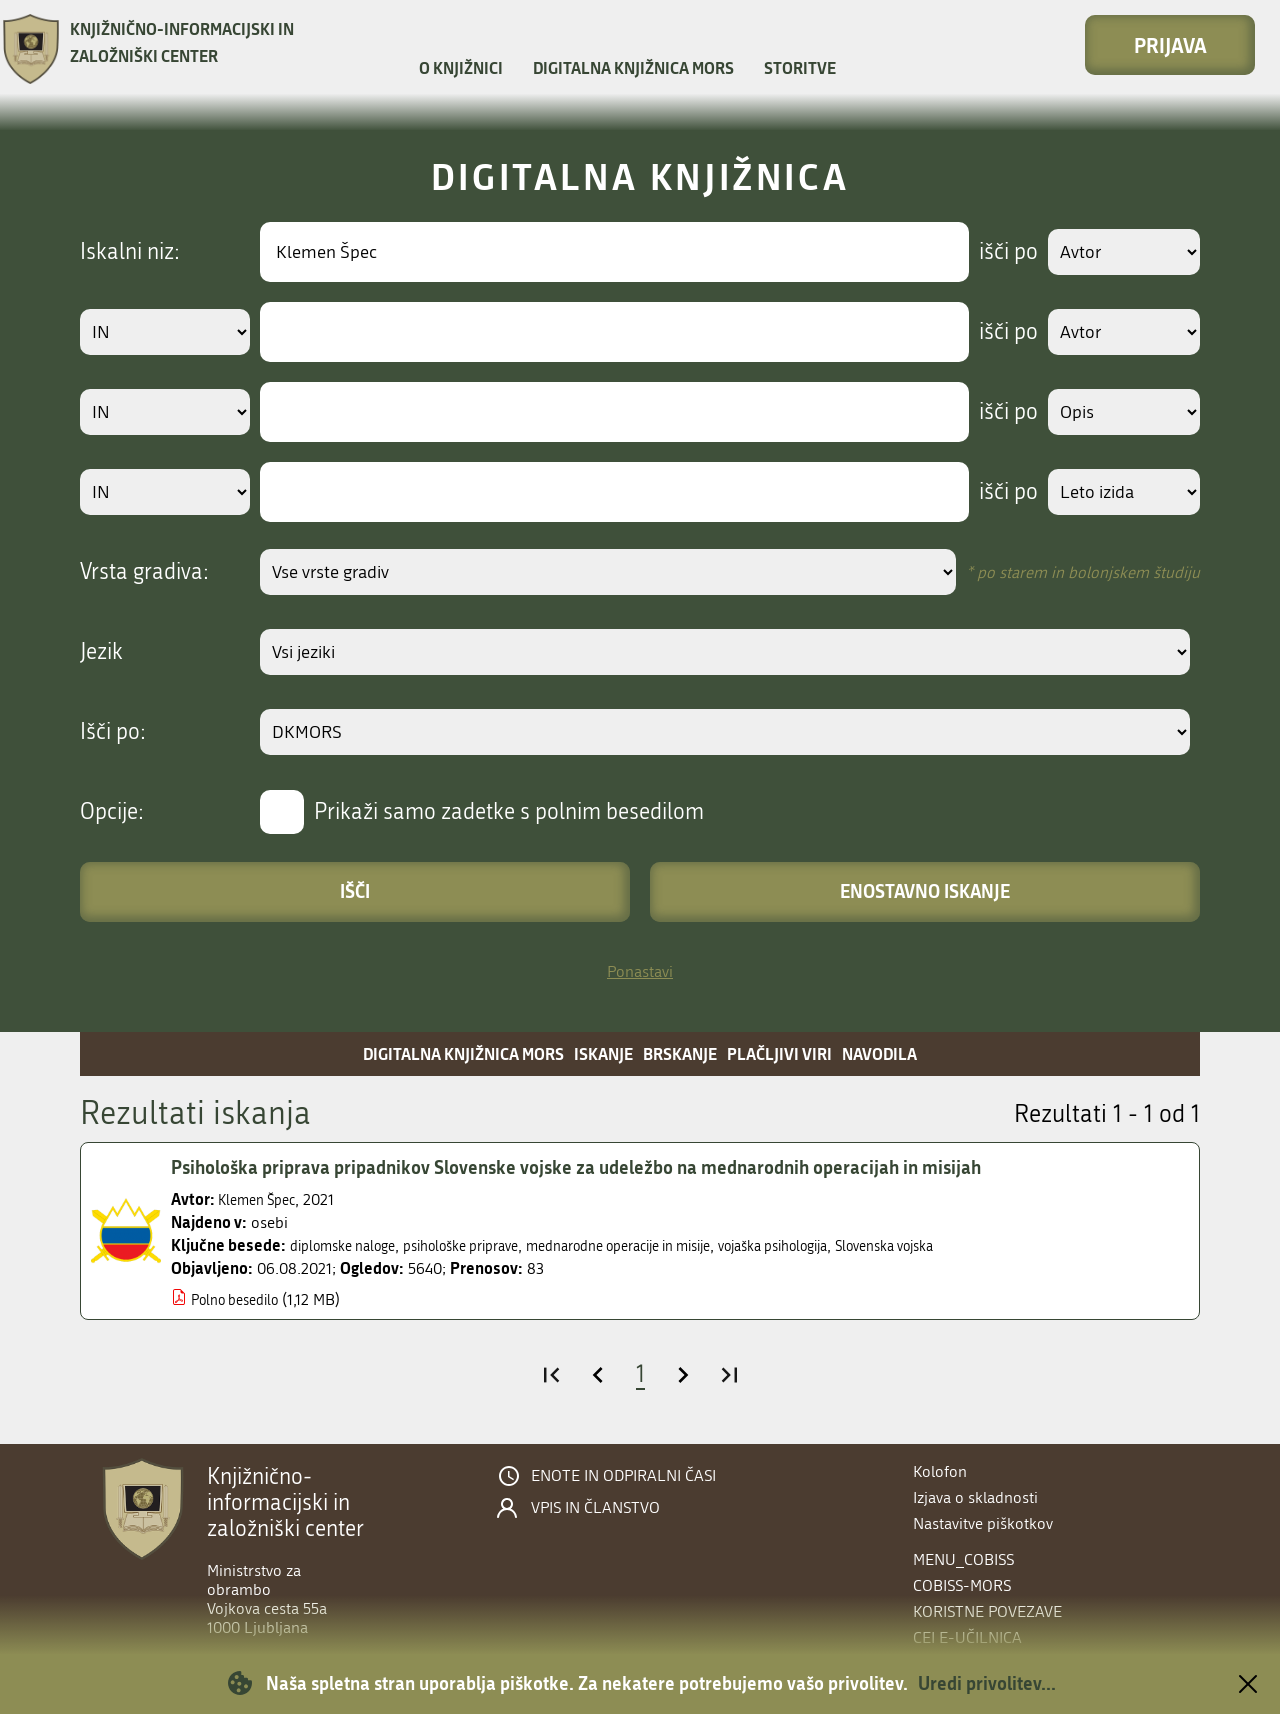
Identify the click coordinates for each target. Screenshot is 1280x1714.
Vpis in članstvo (595, 1508)
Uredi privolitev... (987, 1683)
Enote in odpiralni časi (623, 1476)
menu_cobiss (963, 1559)
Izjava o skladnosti (975, 1497)
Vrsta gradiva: (144, 572)
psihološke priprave (487, 1245)
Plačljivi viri (779, 1053)
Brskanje (680, 1053)
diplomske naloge (351, 1245)
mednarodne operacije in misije (672, 1245)
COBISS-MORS (962, 1585)
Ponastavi (640, 971)
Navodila (879, 1053)
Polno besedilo (242, 1299)
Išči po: (113, 732)
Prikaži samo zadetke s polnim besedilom (509, 812)
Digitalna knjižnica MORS (633, 67)
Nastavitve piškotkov (983, 1523)
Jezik (101, 652)
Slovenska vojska (984, 1245)
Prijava (1170, 45)
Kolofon (940, 1471)
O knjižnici (461, 67)
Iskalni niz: (130, 252)
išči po (994, 252)
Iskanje (603, 1053)
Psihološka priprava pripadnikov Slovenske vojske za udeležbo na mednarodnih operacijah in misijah (613, 1167)
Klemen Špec (262, 1199)
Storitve (800, 67)
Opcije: (112, 812)
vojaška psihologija (854, 1245)
